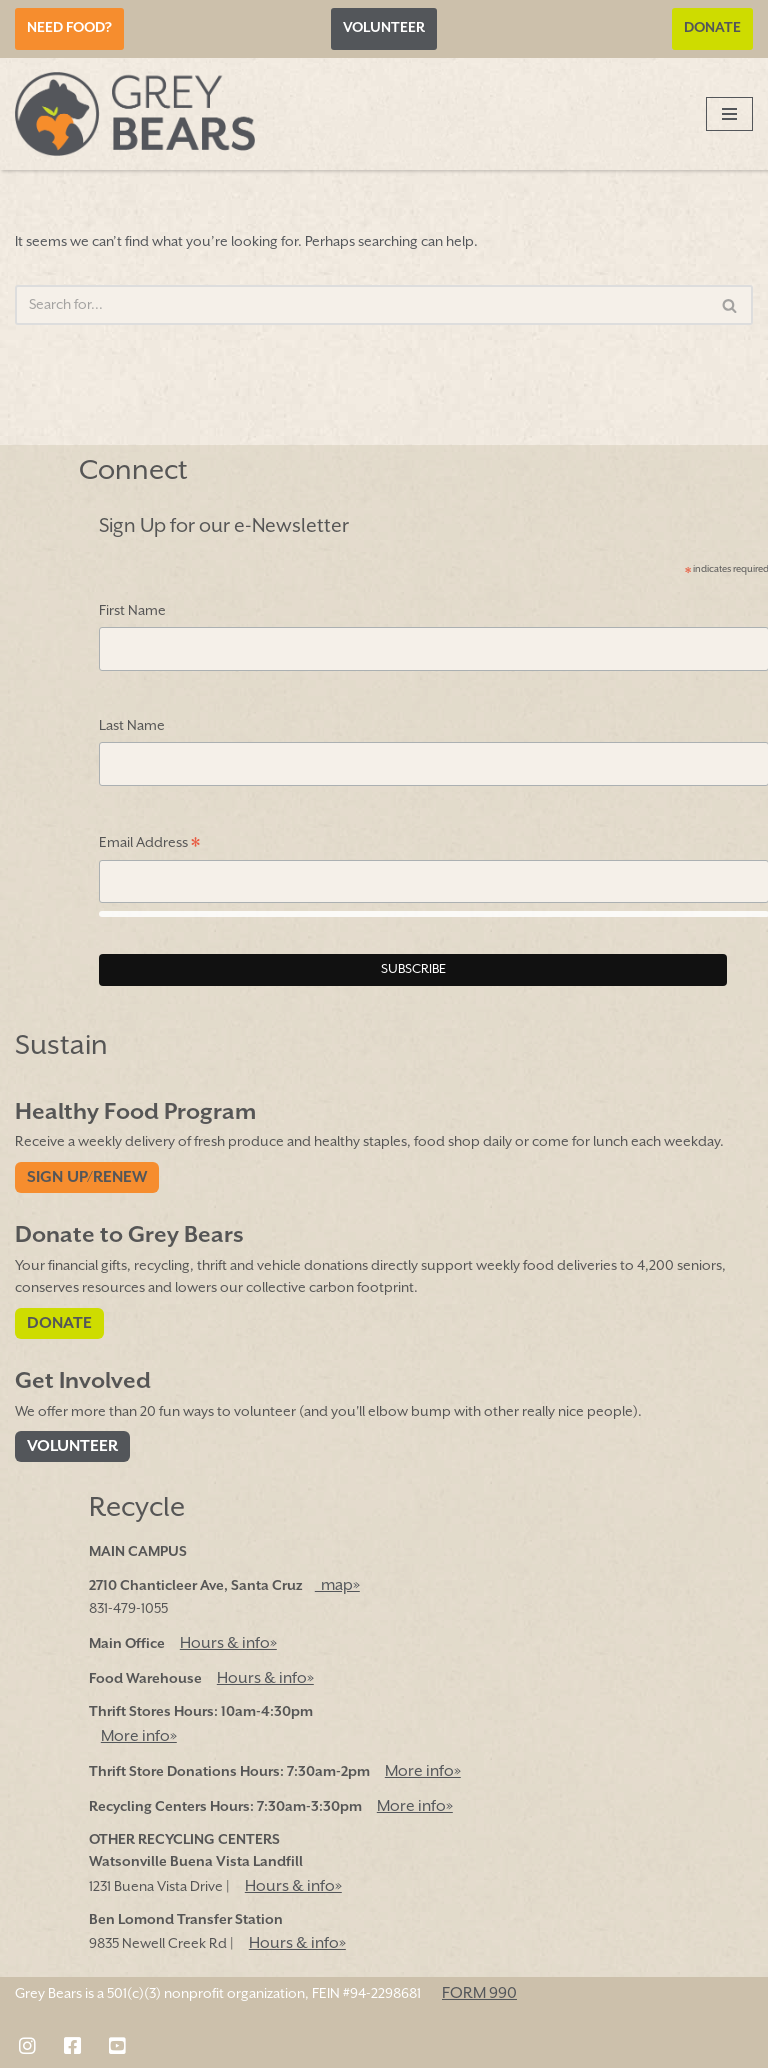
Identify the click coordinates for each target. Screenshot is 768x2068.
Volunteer (384, 28)
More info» (139, 1736)
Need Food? (69, 28)
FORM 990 (479, 1993)
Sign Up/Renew (87, 1177)
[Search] (361, 305)
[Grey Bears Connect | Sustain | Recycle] (135, 114)
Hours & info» (228, 1643)
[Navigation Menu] (729, 114)
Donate (712, 28)
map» (337, 1585)
